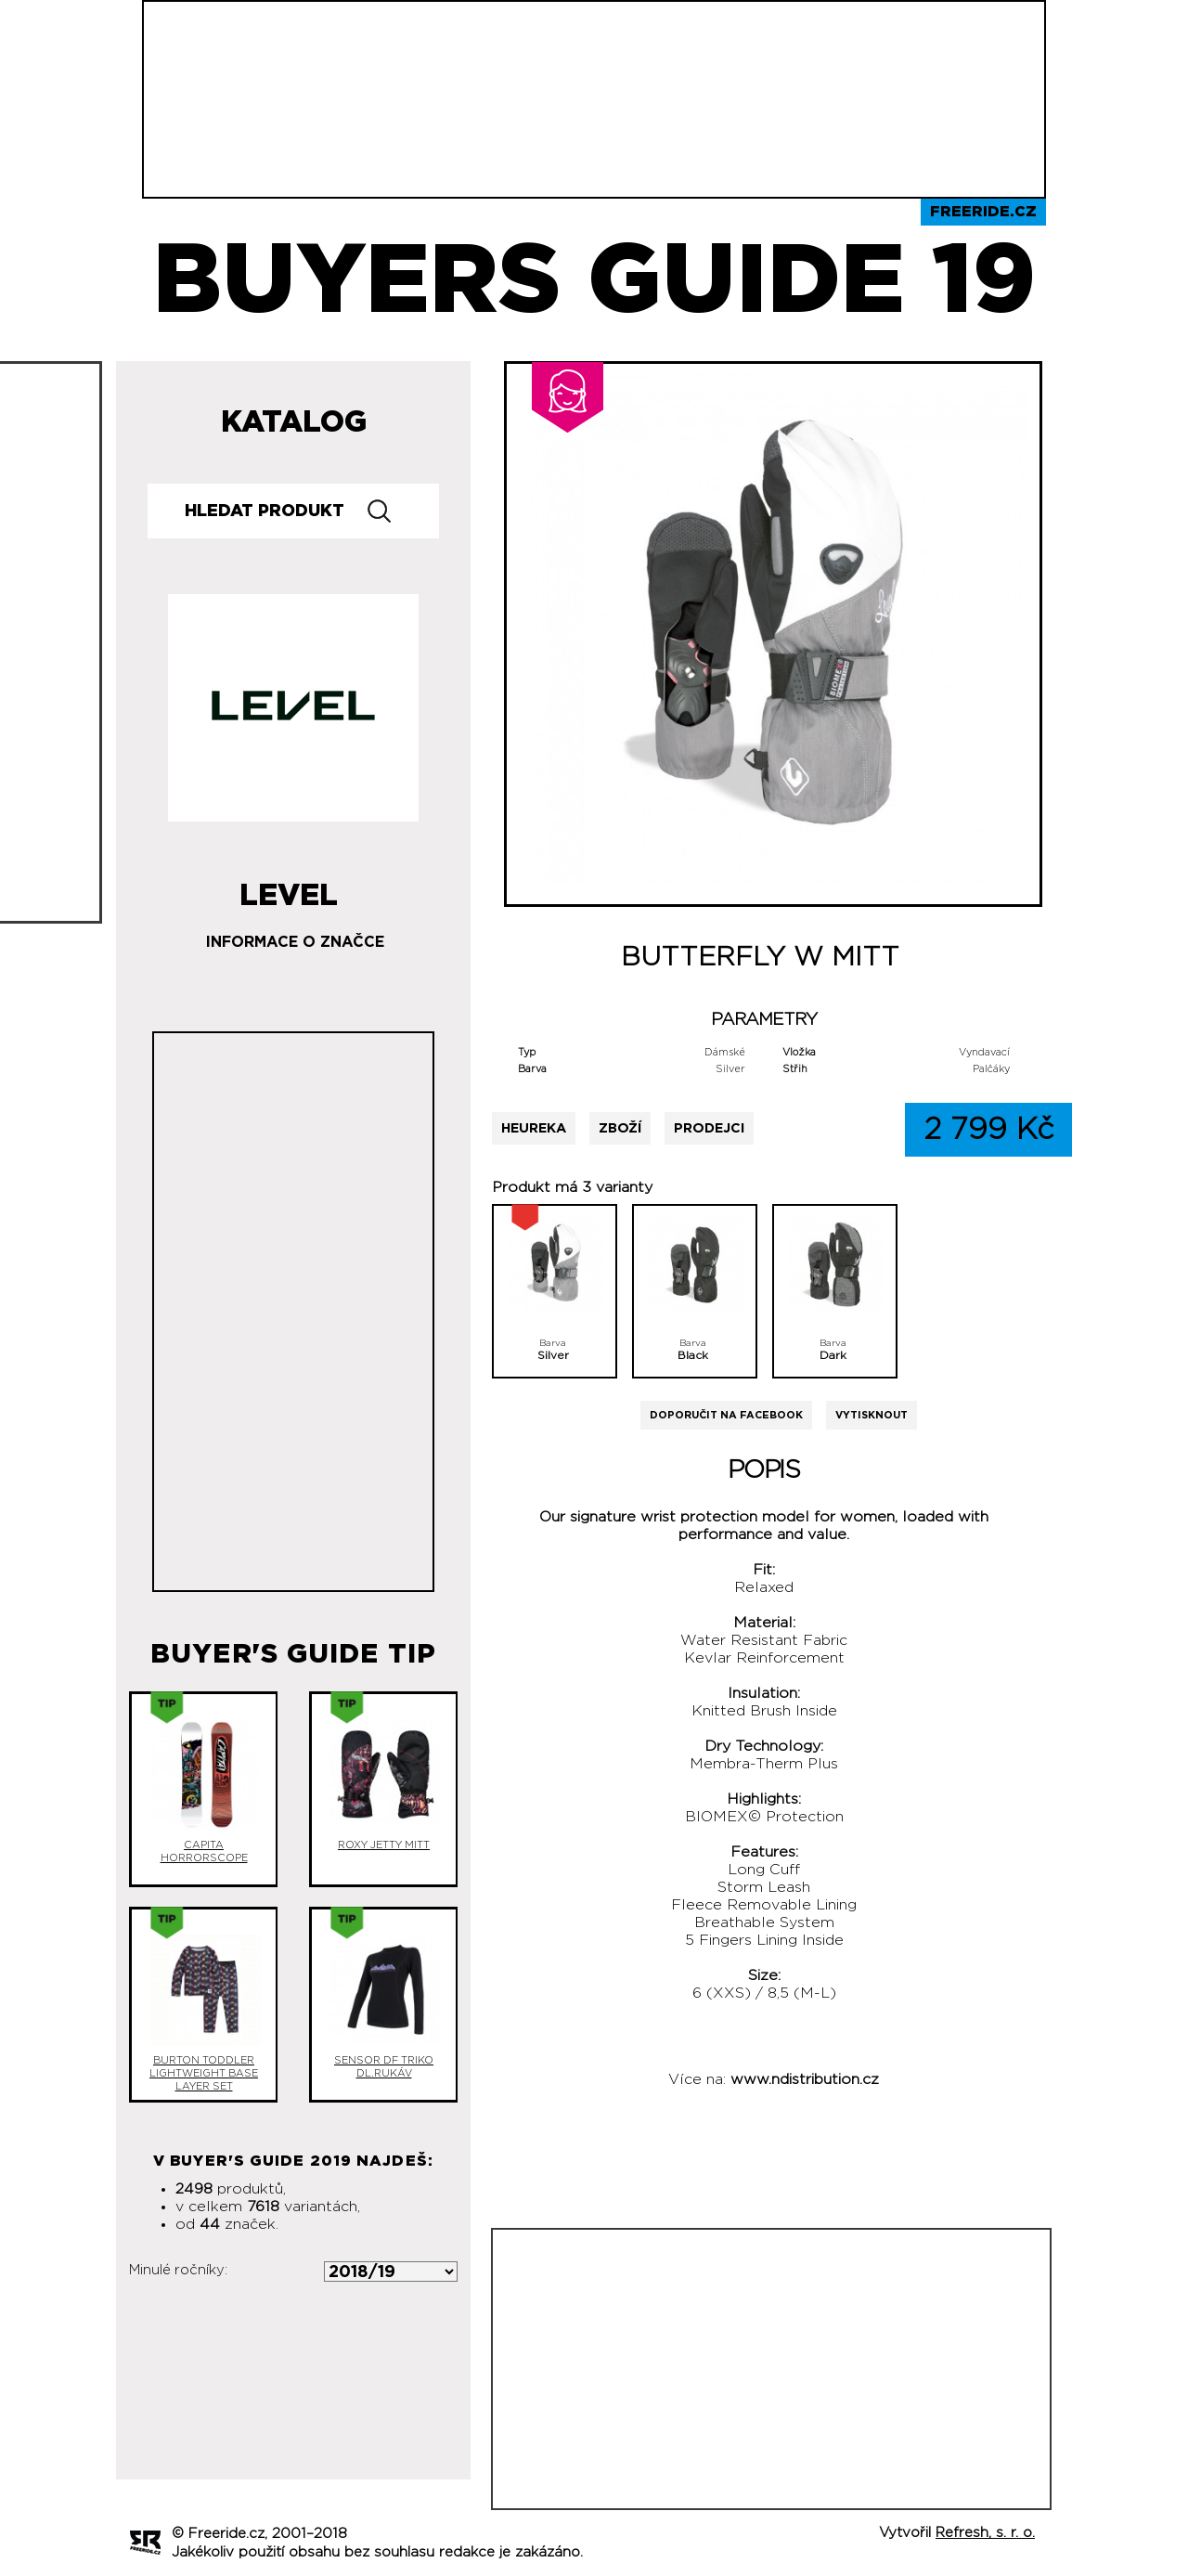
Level (288, 888)
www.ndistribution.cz (804, 2079)
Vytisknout (871, 1415)
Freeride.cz (983, 211)
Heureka (533, 1128)
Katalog (294, 422)
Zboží (620, 1128)
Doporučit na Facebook (726, 1415)
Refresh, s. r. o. (985, 2533)
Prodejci (709, 1128)
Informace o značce (295, 942)
